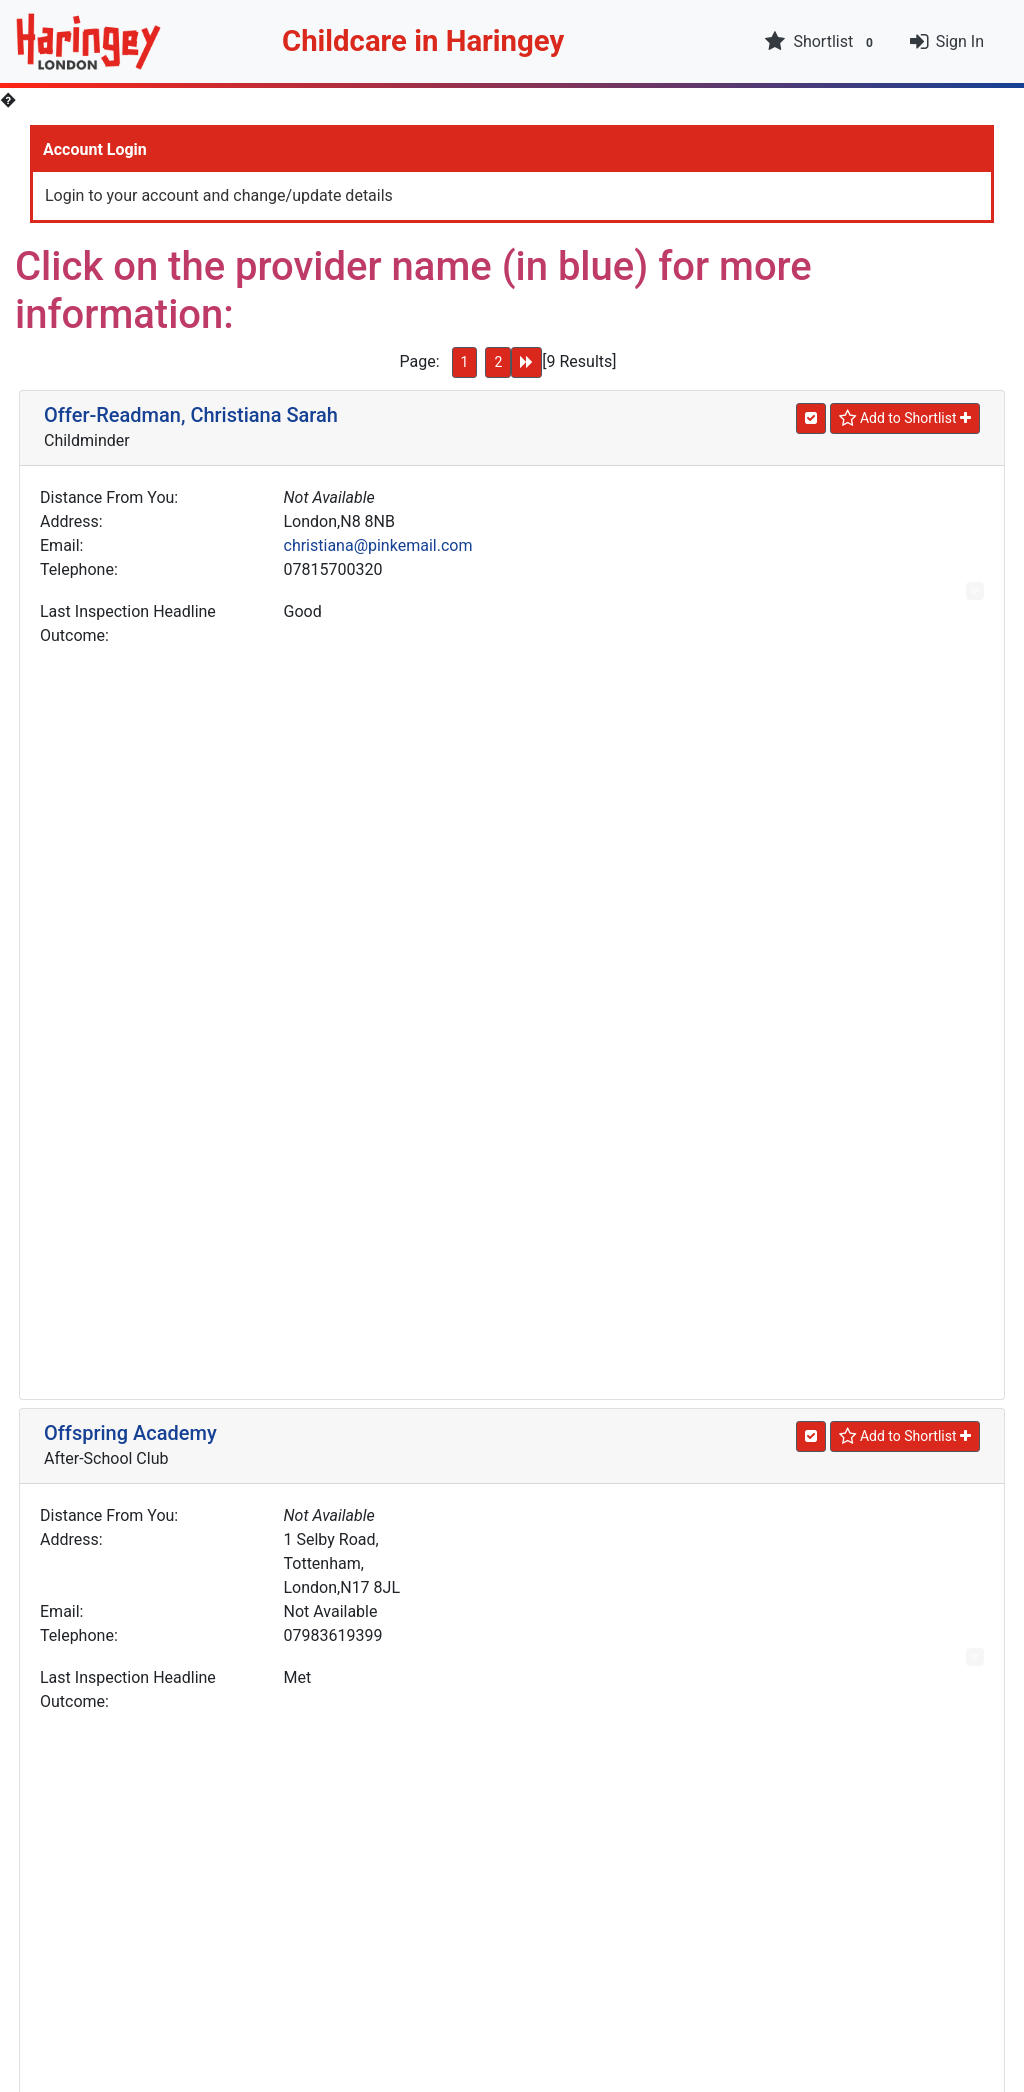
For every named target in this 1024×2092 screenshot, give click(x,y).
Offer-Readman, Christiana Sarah (191, 415)
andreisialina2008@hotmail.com (399, 1155)
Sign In (960, 41)
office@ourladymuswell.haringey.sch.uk (424, 1765)
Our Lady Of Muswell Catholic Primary (213, 1611)
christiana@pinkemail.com (378, 545)
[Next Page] (526, 362)
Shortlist (821, 42)
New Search (512, 1948)
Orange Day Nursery (133, 1294)
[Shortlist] (905, 418)
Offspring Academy (130, 684)
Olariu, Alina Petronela (143, 1001)
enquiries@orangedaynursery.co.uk (408, 1472)
